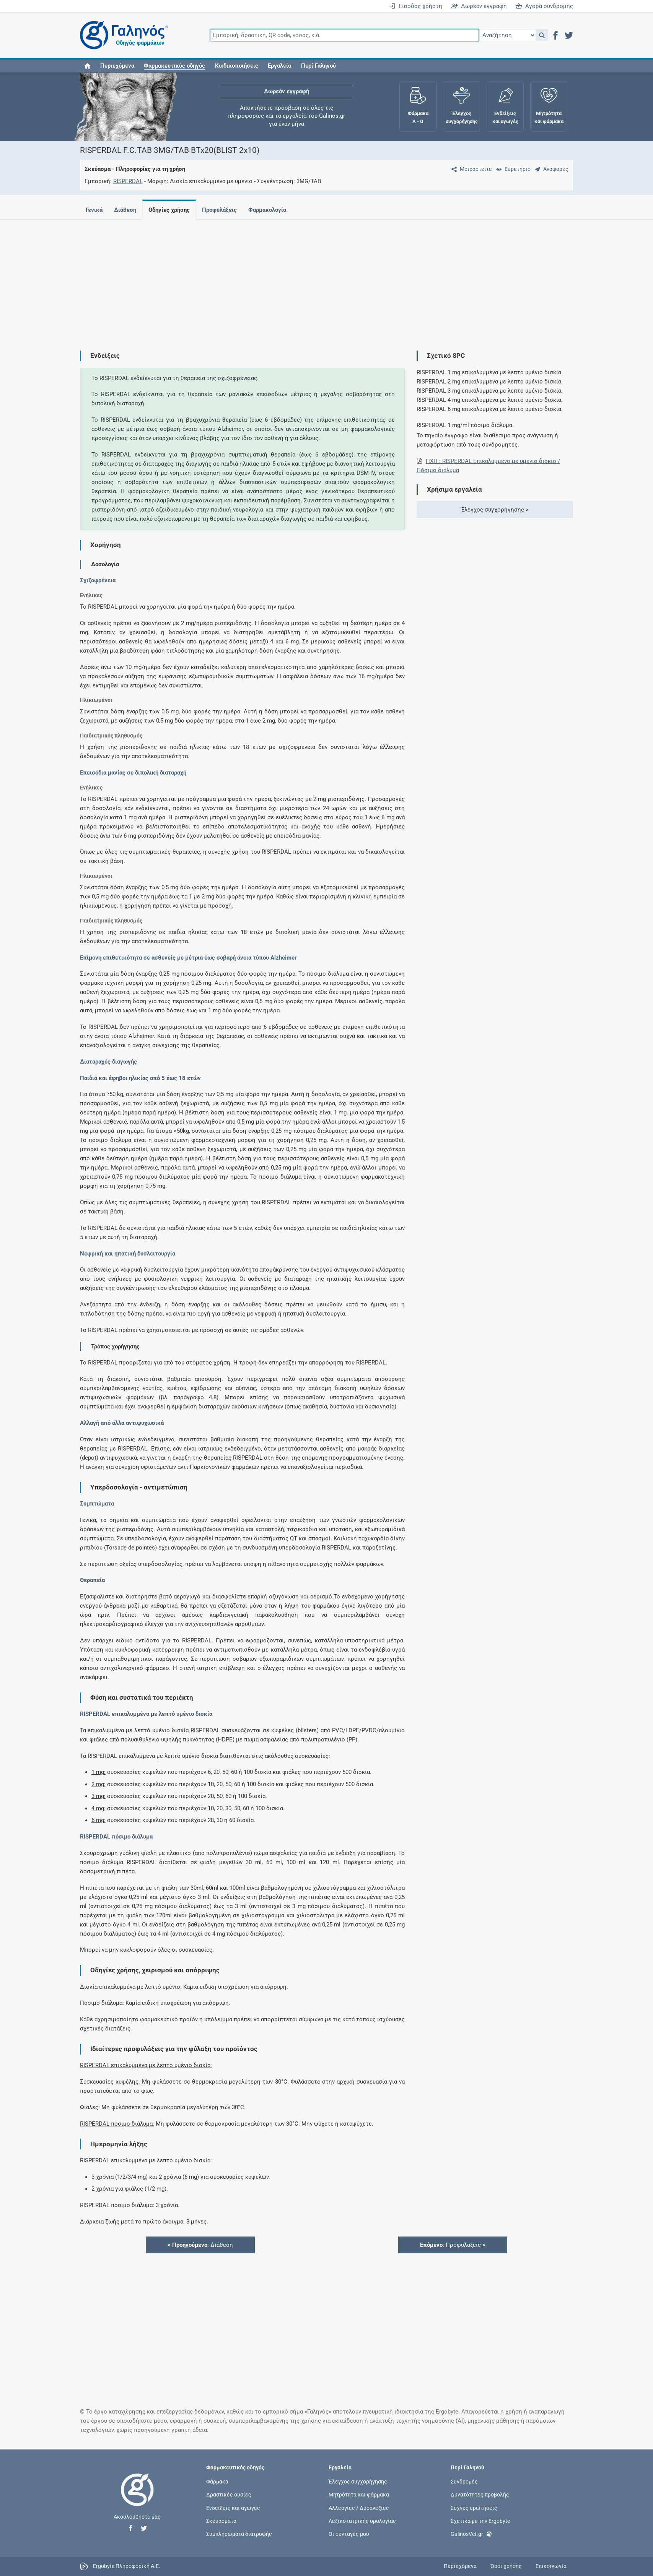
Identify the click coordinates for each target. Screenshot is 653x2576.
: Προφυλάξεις (452, 2244)
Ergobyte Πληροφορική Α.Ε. (126, 2566)
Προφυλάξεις (224, 209)
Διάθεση (127, 209)
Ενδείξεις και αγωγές (233, 2508)
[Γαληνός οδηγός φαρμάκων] (122, 35)
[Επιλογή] (507, 35)
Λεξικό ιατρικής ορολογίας (362, 2521)
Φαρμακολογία (273, 209)
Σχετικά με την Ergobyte (480, 2521)
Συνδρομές (464, 2482)
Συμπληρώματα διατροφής (239, 2534)
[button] (542, 35)
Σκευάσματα (221, 2521)
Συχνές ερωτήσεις (474, 2508)
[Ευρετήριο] (512, 169)
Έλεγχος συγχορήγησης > (495, 509)
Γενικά (94, 209)
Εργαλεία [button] (279, 65)
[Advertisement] (303, 279)
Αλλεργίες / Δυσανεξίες (359, 2508)
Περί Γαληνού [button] (318, 65)
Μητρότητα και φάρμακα (359, 2495)
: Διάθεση (200, 2244)
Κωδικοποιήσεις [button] (236, 65)
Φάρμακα (217, 2482)
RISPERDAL (128, 181)
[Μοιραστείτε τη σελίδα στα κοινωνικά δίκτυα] (470, 169)
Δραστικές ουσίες (228, 2495)
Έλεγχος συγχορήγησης (358, 2482)
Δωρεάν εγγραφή (479, 6)
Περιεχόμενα (117, 65)
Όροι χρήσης (506, 2566)
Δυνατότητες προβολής (480, 2495)
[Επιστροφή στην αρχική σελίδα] (137, 2498)
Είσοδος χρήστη (415, 6)
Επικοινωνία (551, 2566)
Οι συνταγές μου (349, 2534)
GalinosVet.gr (471, 2533)
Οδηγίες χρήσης (172, 209)
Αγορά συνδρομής (544, 6)
